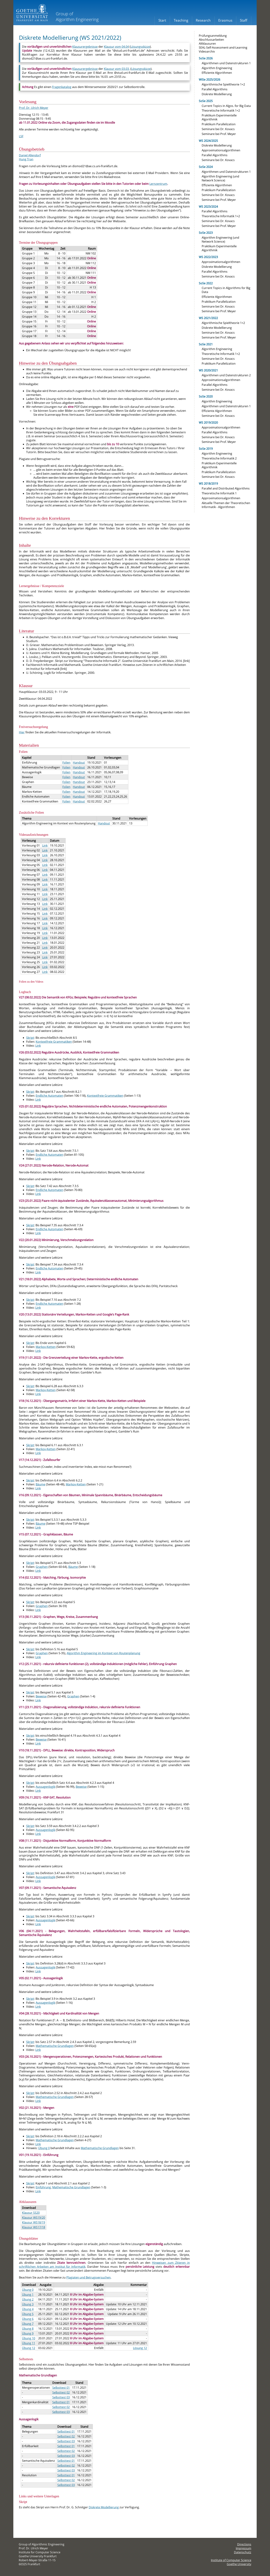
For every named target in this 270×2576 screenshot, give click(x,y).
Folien (66, 762)
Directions (244, 2544)
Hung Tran (26, 159)
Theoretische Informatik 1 (219, 493)
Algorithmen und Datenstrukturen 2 (226, 375)
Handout (79, 762)
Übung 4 (28, 2309)
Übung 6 (28, 2319)
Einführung (43, 2187)
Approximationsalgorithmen (221, 150)
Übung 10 (28, 2338)
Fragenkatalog (61, 87)
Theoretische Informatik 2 (219, 458)
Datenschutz (242, 2552)
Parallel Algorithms (214, 89)
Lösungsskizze (140, 47)
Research (203, 20)
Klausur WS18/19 (33, 2222)
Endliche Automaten (49, 1096)
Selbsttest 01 (61, 2388)
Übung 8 (28, 2329)
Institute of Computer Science (231, 2560)
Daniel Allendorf (30, 155)
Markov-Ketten (46, 1347)
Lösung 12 (140, 2348)
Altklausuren (207, 44)
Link (45, 845)
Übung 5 (28, 2314)
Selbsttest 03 (61, 2397)
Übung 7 (28, 2324)
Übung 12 (28, 2348)
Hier (22, 732)
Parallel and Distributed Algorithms (226, 488)
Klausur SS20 (31, 2213)
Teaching (181, 20)
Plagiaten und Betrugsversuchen (88, 2277)
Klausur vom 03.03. (117, 69)
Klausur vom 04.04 (116, 47)
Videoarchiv (207, 51)
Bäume (40, 1484)
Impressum (243, 2548)
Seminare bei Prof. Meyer (219, 134)
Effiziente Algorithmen (217, 73)
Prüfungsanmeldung (213, 36)
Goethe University (239, 2564)
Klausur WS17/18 (33, 2227)
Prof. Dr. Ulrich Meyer (33, 108)
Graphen (42, 1567)
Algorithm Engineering (217, 68)
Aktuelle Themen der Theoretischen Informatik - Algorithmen (226, 505)
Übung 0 (44, 2148)
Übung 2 (28, 2299)
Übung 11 (28, 2343)
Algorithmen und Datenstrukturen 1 (226, 63)
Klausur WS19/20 (33, 2217)
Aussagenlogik (45, 1787)
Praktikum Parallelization (219, 124)
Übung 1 (28, 2295)
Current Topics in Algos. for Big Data (226, 106)
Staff (243, 20)
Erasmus (225, 20)
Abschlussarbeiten (211, 40)
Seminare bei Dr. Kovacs (218, 129)
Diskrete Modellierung (104, 2507)
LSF (21, 136)
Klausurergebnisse (85, 47)
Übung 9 (28, 2333)
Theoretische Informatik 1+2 (221, 110)
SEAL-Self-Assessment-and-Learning (223, 47)
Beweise (41, 1696)
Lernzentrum (158, 184)
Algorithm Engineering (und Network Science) (220, 178)
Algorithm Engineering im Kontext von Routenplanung (103, 1653)
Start (162, 20)
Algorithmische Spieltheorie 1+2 (223, 84)
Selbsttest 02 (61, 2392)
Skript (30, 1038)
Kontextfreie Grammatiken (54, 1042)
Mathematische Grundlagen (55, 2046)
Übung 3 (28, 2304)
